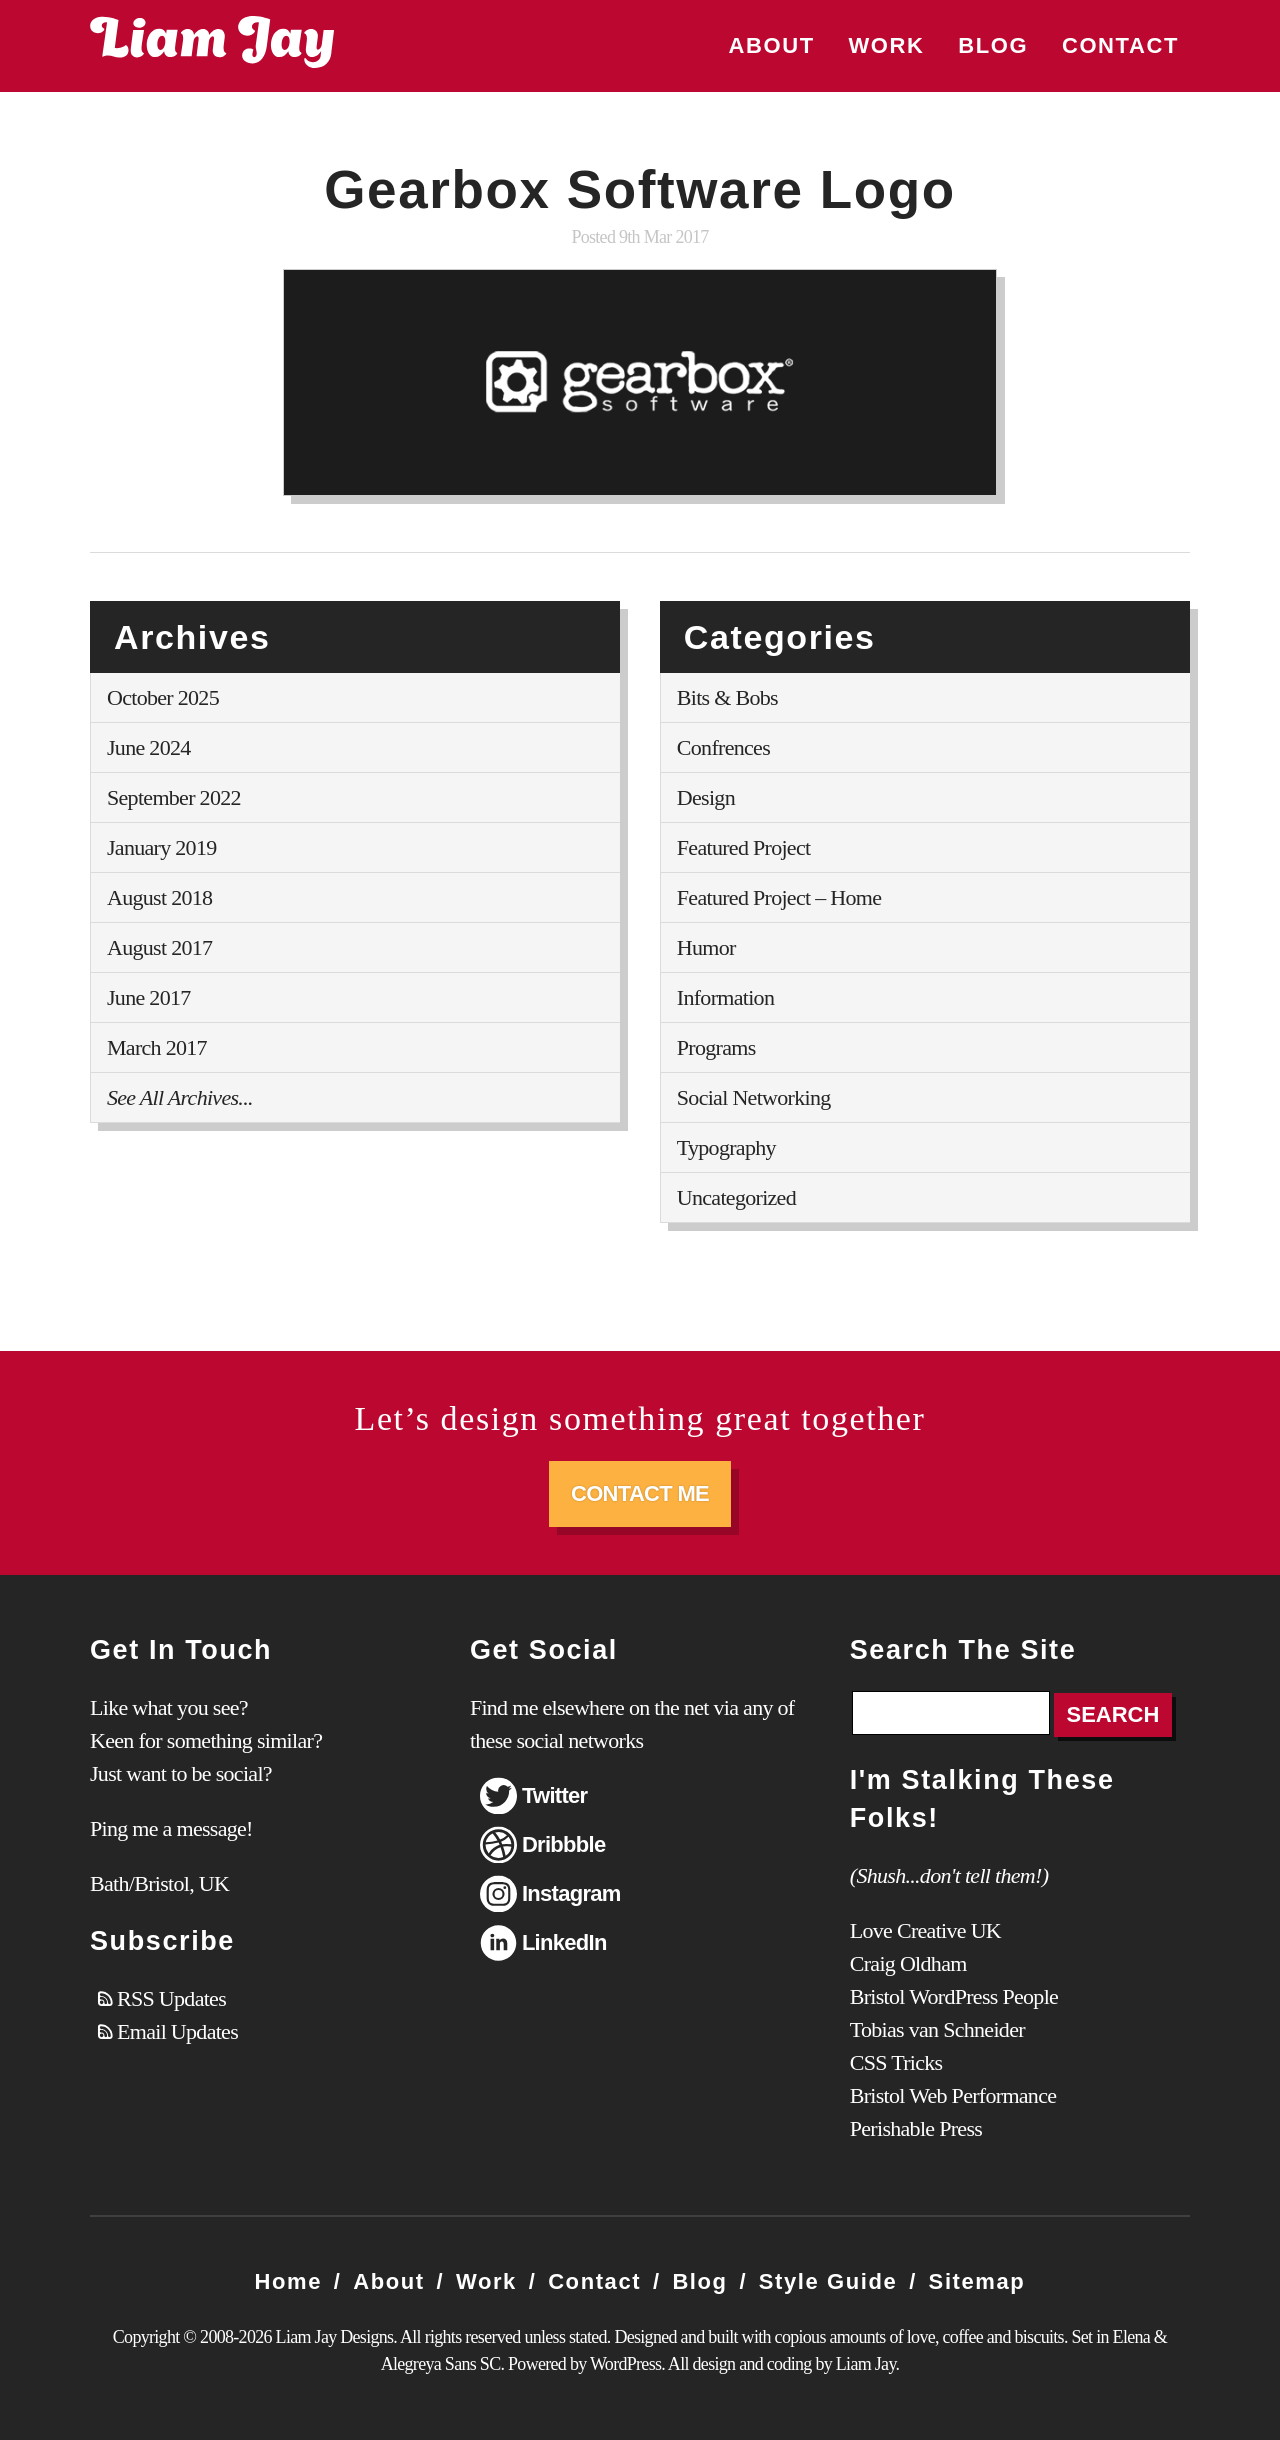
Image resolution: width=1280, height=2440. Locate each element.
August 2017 (159, 947)
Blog (993, 45)
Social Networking (754, 1097)
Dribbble (564, 1844)
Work (886, 45)
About (772, 45)
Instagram (571, 1893)
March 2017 (157, 1047)
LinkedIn (564, 1942)
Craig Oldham (908, 1963)
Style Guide (828, 2281)
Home (289, 2281)
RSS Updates (171, 1998)
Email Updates (177, 2031)
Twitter (555, 1795)
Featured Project (744, 847)
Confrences (723, 747)
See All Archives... (180, 1097)
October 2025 (163, 697)
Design (706, 797)
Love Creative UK (925, 1930)
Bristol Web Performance (953, 2095)
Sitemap (977, 2281)
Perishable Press (916, 2128)
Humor (706, 947)
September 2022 (174, 797)
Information (725, 997)
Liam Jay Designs (212, 42)
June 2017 (149, 997)
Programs (716, 1047)
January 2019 (162, 847)
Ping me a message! (171, 1828)
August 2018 (159, 897)
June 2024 (149, 747)
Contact (1120, 45)
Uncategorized (736, 1197)
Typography (726, 1147)
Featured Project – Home (779, 897)
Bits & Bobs (727, 697)
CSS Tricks (896, 2062)
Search (1113, 1714)
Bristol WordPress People (954, 1996)
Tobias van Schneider (937, 2029)
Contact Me (640, 1493)
